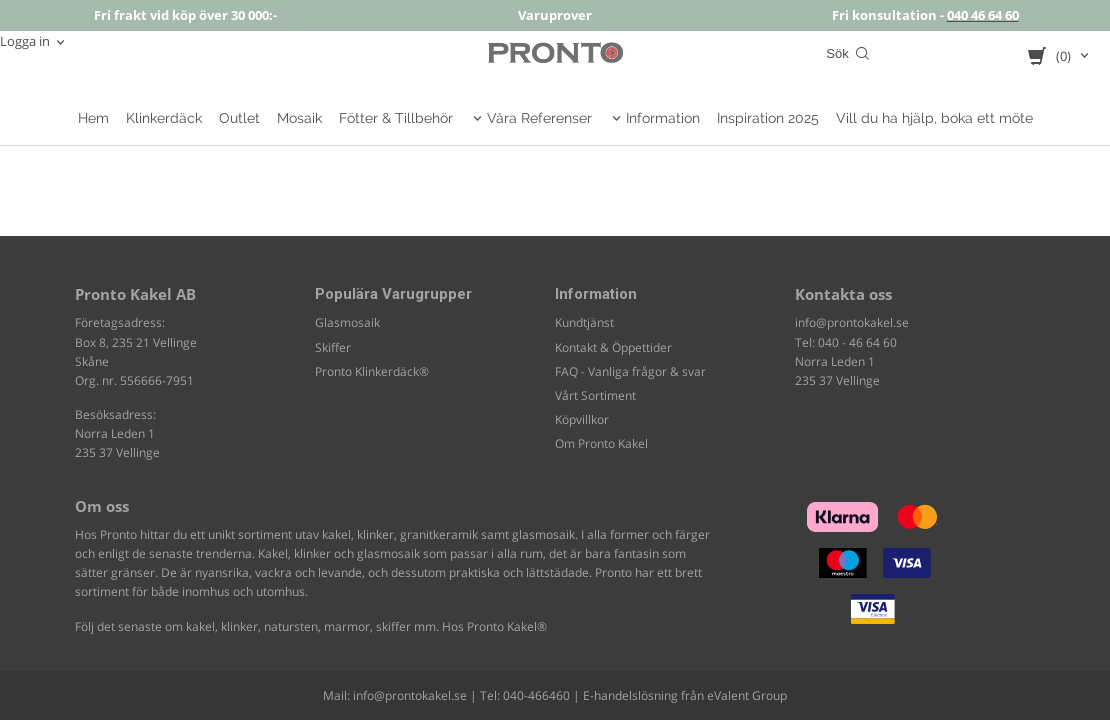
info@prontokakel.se (852, 322)
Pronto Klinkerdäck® (372, 371)
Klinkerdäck (164, 118)
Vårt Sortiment (595, 395)
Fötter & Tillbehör (396, 118)
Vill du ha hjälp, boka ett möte (934, 118)
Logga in (25, 41)
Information (663, 118)
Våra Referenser (539, 118)
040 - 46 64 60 (857, 342)
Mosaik (299, 118)
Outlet (239, 118)
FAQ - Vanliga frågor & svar (630, 371)
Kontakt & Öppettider (613, 347)
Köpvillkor (582, 419)
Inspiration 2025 (768, 118)
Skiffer (333, 347)
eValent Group (747, 695)
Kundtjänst (584, 322)
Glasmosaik (347, 322)
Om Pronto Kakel (601, 443)
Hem (93, 118)
